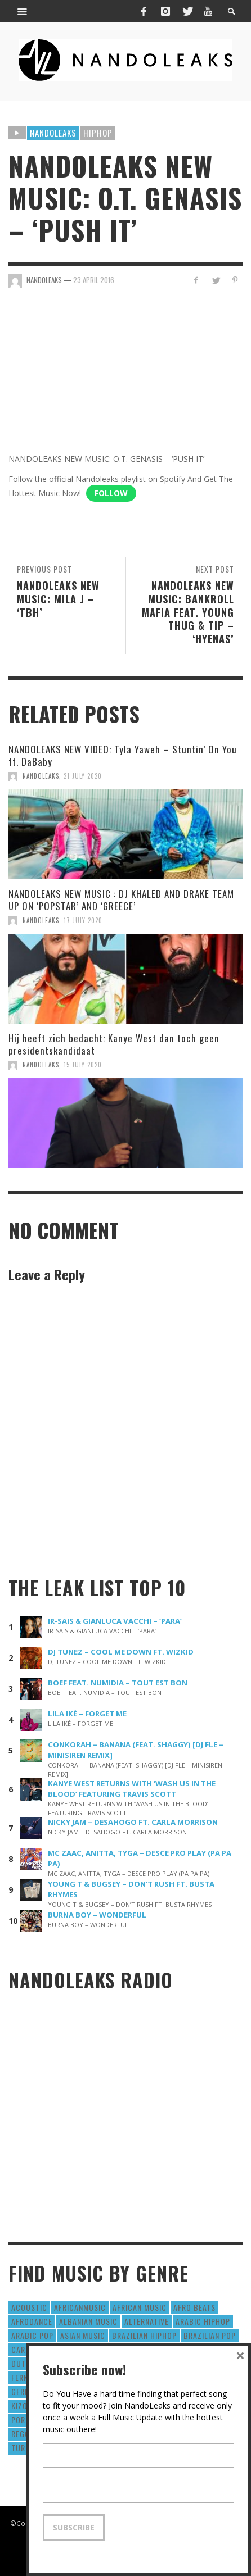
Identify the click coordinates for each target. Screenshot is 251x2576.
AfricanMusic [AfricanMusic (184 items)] (80, 2307)
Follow (111, 493)
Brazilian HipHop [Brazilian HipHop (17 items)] (144, 2335)
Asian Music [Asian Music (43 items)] (82, 2335)
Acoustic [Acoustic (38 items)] (29, 2307)
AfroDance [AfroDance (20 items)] (31, 2321)
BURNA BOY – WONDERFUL (97, 1915)
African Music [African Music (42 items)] (140, 2307)
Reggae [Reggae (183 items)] (24, 2433)
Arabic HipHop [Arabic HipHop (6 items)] (203, 2321)
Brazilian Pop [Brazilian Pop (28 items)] (209, 2335)
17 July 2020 (83, 920)
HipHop (98, 132)
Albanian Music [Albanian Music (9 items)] (88, 2321)
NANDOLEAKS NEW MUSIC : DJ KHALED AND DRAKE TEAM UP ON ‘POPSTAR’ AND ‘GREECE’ (121, 900)
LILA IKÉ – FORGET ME (87, 1714)
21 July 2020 (83, 775)
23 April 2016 (93, 279)
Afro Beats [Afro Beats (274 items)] (194, 2307)
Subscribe (74, 2527)
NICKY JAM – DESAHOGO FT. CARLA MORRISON (133, 1822)
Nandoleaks (53, 132)
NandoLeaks (41, 775)
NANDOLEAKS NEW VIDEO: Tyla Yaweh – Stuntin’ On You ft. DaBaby (122, 755)
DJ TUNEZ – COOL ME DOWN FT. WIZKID (121, 1652)
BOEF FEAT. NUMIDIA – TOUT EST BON (117, 1683)
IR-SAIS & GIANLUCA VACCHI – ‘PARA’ (115, 1621)
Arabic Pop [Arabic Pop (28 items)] (32, 2335)
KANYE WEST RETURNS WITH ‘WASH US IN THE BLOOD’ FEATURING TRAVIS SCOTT (132, 1788)
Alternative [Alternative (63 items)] (146, 2321)
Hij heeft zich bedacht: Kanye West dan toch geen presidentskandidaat (113, 1044)
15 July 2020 (83, 1064)
